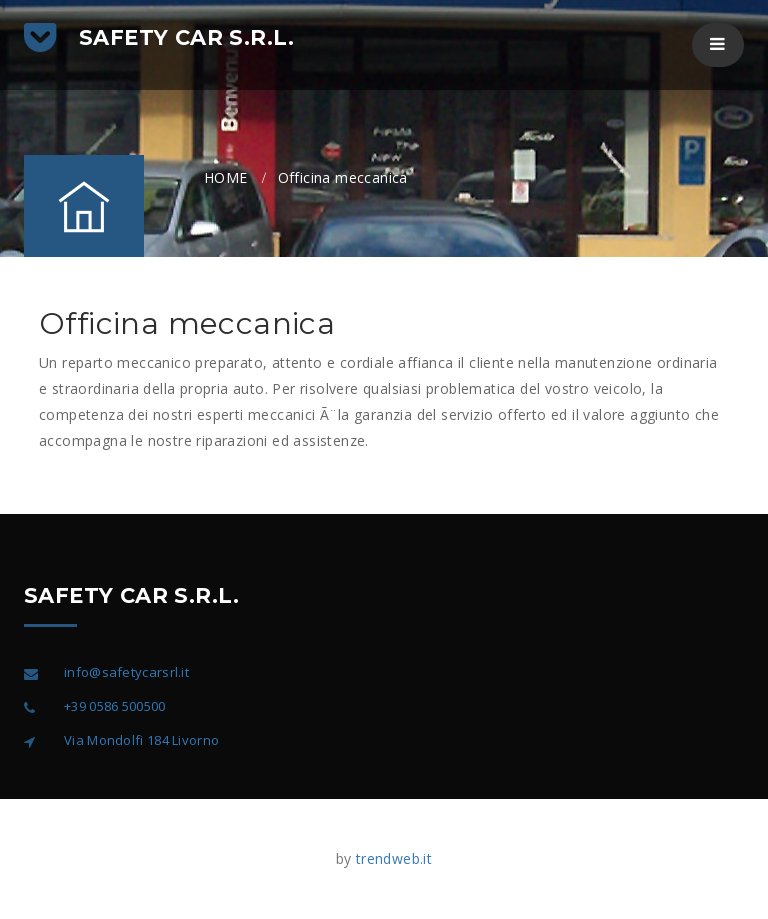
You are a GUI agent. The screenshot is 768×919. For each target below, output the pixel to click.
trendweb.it (394, 858)
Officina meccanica (343, 177)
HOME (226, 177)
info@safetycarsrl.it (126, 672)
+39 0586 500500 (115, 706)
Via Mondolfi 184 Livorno (141, 740)
